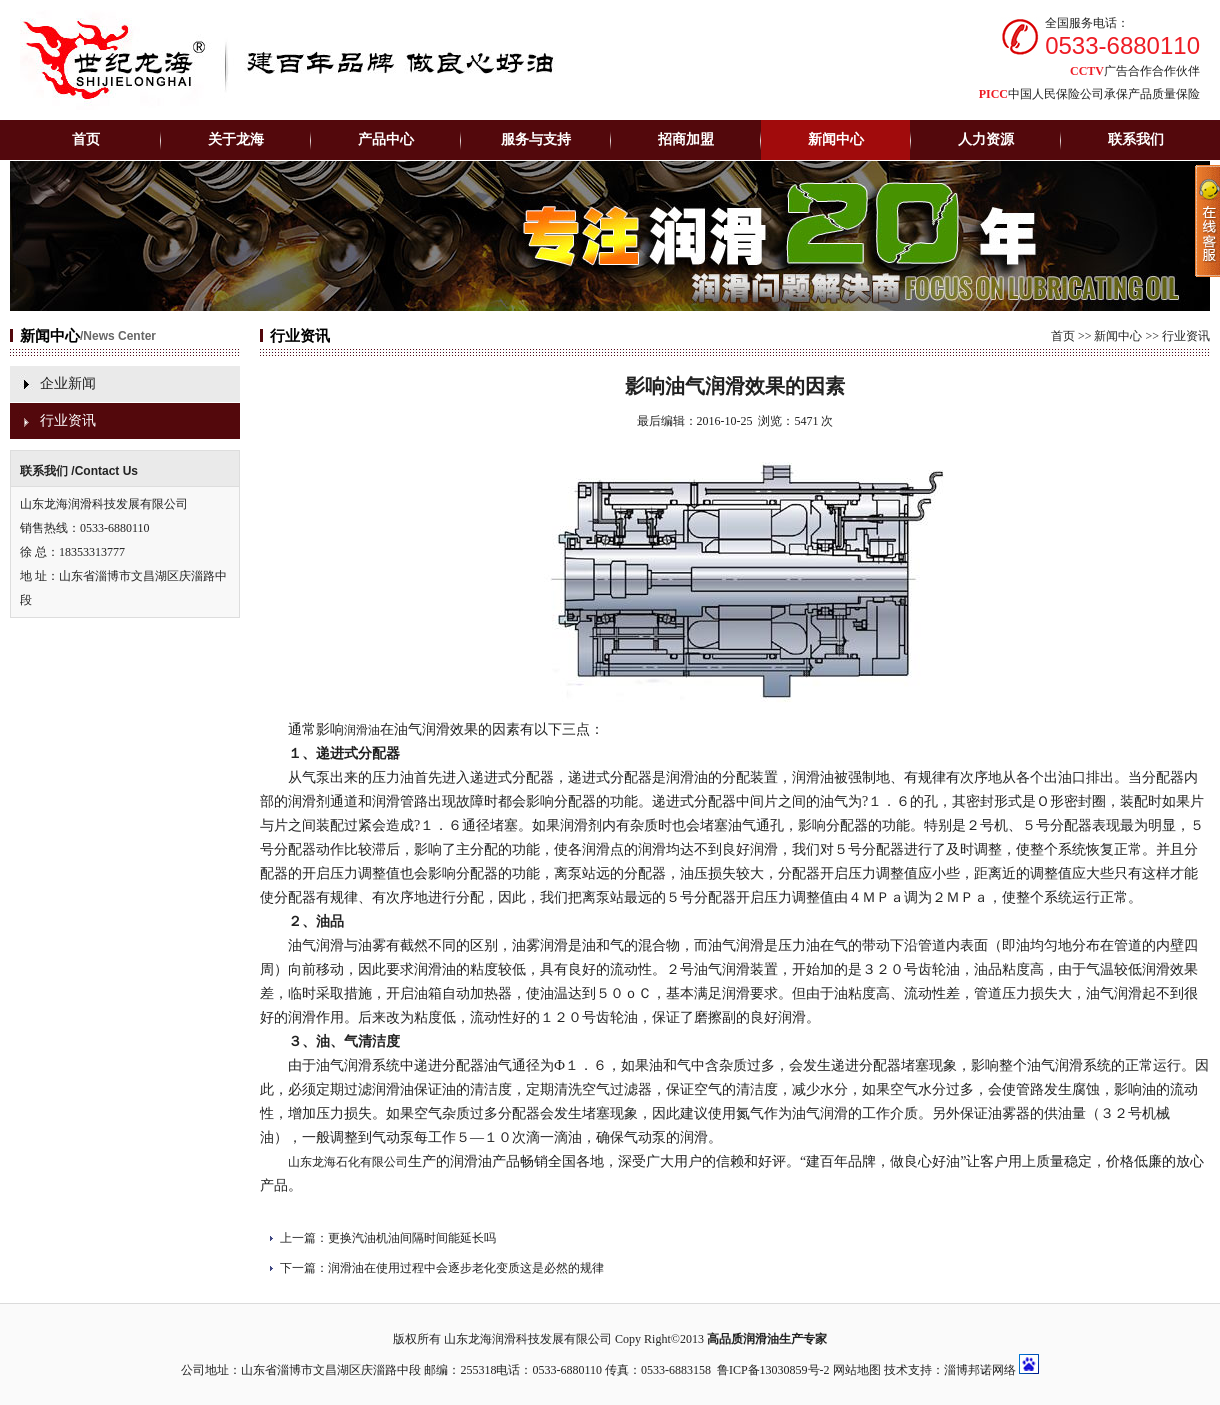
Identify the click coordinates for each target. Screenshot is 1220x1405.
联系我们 (1136, 139)
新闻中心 (1118, 336)
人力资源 (986, 139)
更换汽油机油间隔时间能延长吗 (412, 1238)
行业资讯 (68, 420)
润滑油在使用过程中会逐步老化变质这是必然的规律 (466, 1268)
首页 (86, 139)
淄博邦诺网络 (980, 1370)
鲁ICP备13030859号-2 (773, 1370)
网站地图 (857, 1370)
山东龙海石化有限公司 (348, 1162)
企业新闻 (68, 383)
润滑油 (362, 730)
